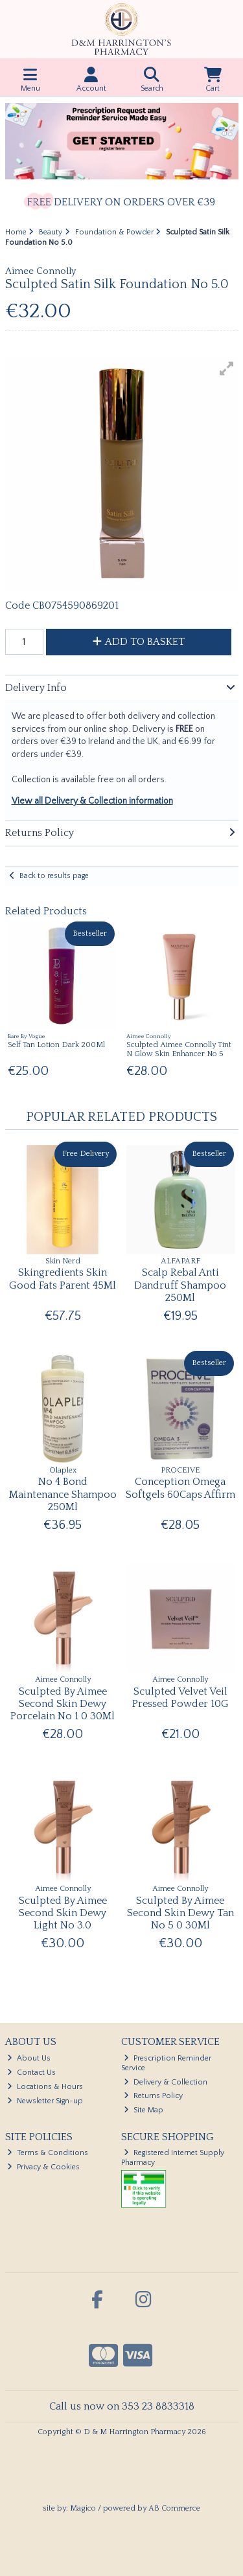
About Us (29, 2058)
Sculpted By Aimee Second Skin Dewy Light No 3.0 (63, 1913)
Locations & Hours (45, 2087)
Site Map (143, 2110)
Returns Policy (153, 2096)
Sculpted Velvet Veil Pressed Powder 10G (180, 1698)
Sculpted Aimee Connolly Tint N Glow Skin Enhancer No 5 (178, 1049)
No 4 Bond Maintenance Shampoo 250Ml (63, 1494)
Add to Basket (139, 642)
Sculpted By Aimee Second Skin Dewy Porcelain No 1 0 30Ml (62, 1704)
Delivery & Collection (165, 2082)
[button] (226, 368)
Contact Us (31, 2072)
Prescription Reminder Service (166, 2063)
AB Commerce (174, 2508)
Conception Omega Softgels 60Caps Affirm (180, 1488)
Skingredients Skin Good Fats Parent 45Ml (62, 1279)
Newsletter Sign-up (45, 2101)
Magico (83, 2508)
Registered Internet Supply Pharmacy (172, 2157)
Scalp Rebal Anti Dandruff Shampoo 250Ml (180, 1285)
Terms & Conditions (47, 2153)
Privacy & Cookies (43, 2167)
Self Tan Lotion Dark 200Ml (56, 1045)
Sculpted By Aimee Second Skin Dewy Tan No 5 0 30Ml (180, 1913)
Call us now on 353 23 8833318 (121, 2406)
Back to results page (54, 876)
